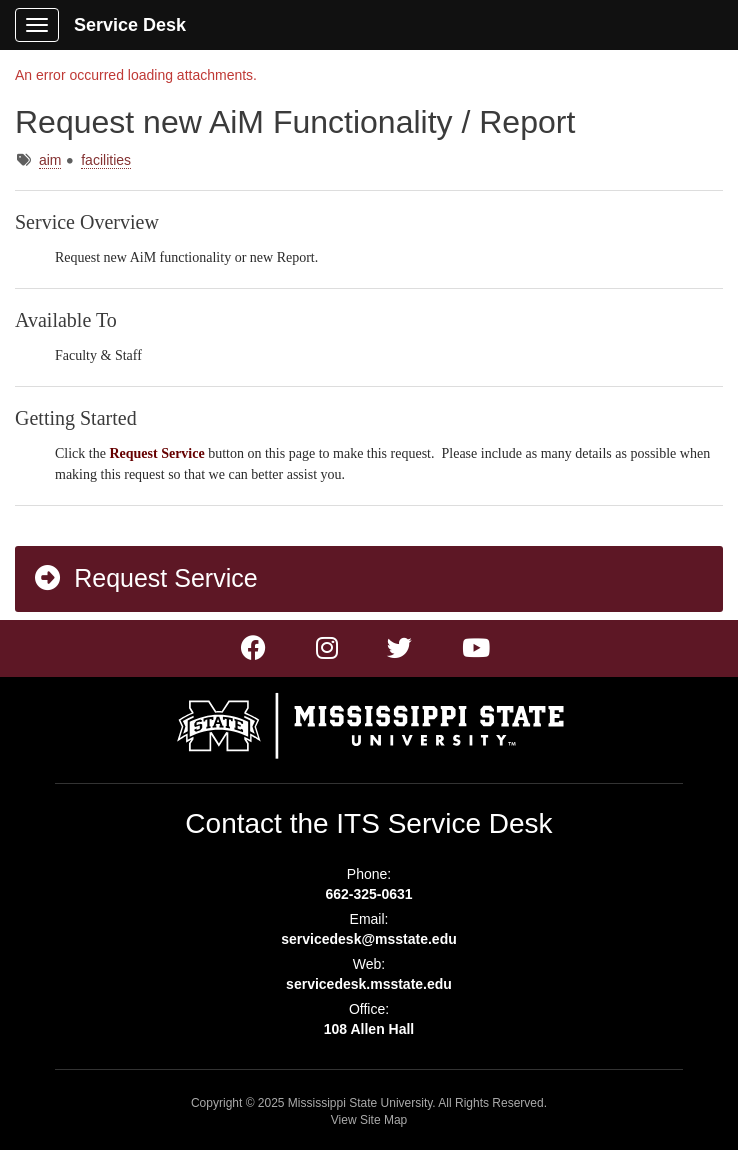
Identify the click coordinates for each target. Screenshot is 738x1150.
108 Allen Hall (369, 1029)
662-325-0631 (368, 894)
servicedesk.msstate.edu (369, 984)
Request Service (145, 578)
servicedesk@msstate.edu (369, 939)
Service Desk (130, 25)
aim (50, 160)
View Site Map (369, 1120)
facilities (106, 160)
